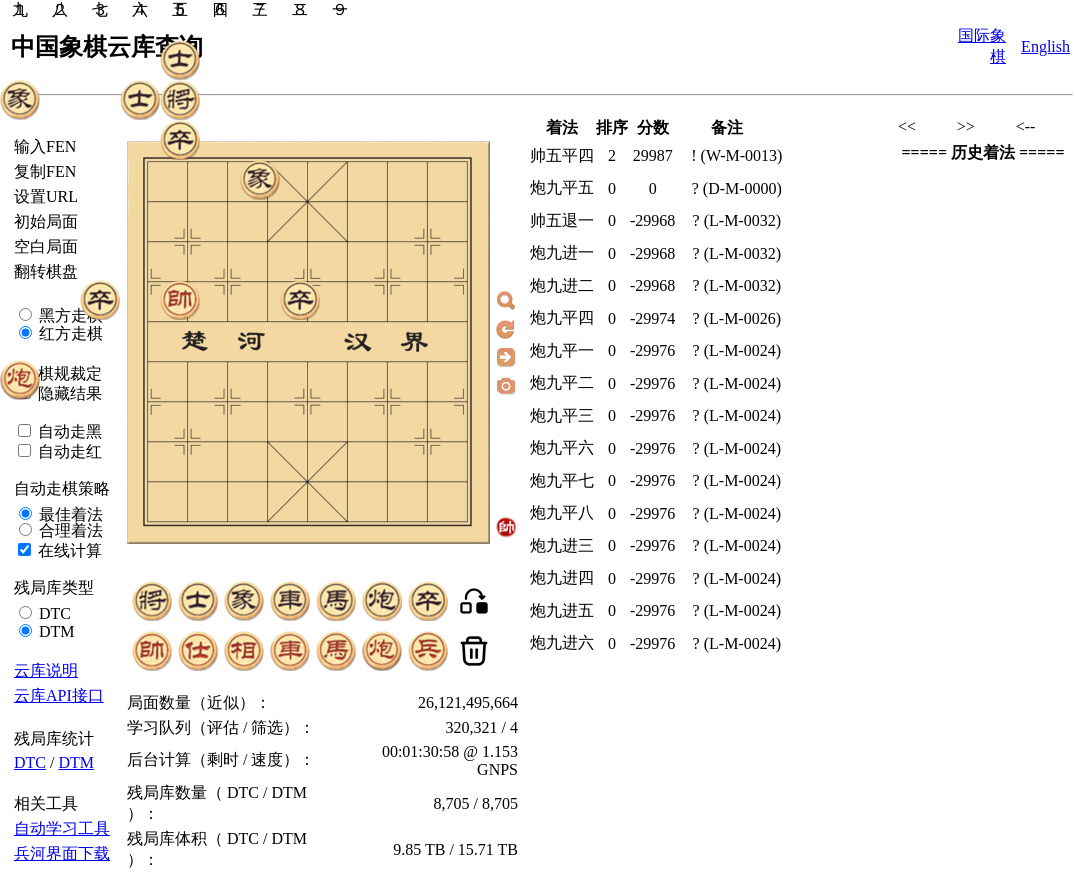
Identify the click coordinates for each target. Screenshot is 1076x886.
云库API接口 (59, 695)
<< (907, 126)
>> (966, 126)
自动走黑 (68, 431)
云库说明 (46, 670)
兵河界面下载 (62, 853)
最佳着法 (69, 514)
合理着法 (69, 530)
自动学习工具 (62, 828)
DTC (53, 613)
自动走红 (68, 451)
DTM (55, 631)
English (1045, 46)
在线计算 (68, 550)
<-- (1026, 126)
